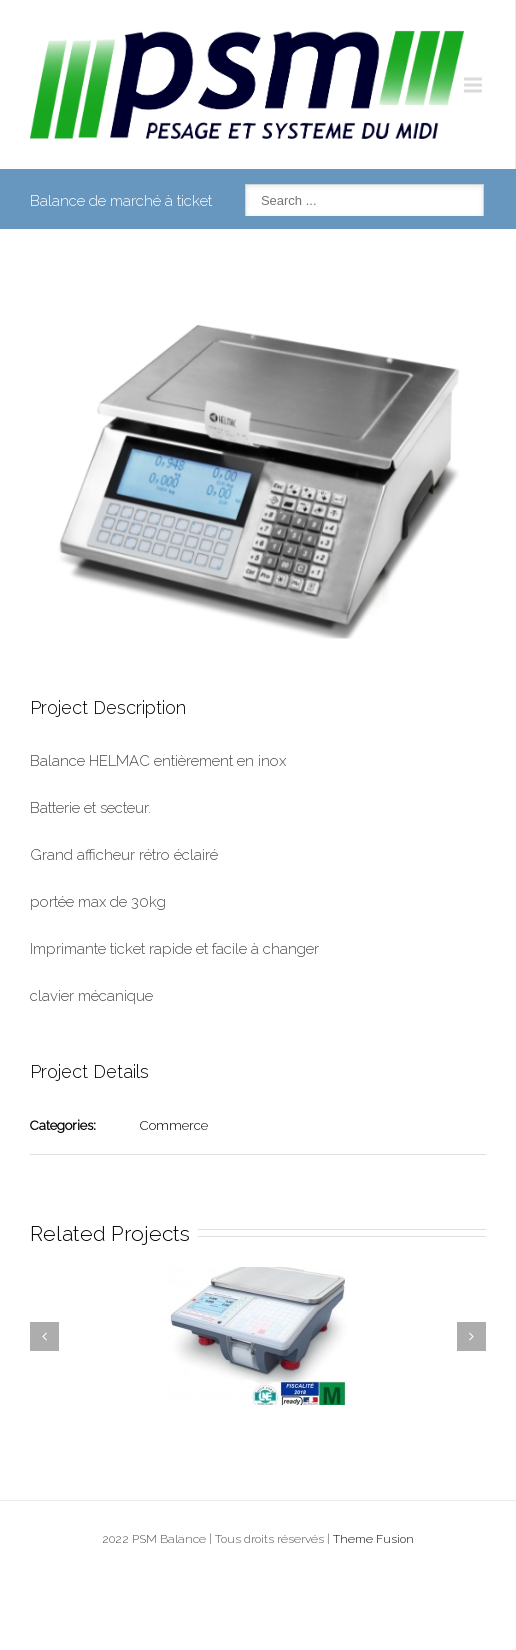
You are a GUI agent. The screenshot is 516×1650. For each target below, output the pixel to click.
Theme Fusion (373, 1539)
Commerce (174, 1125)
